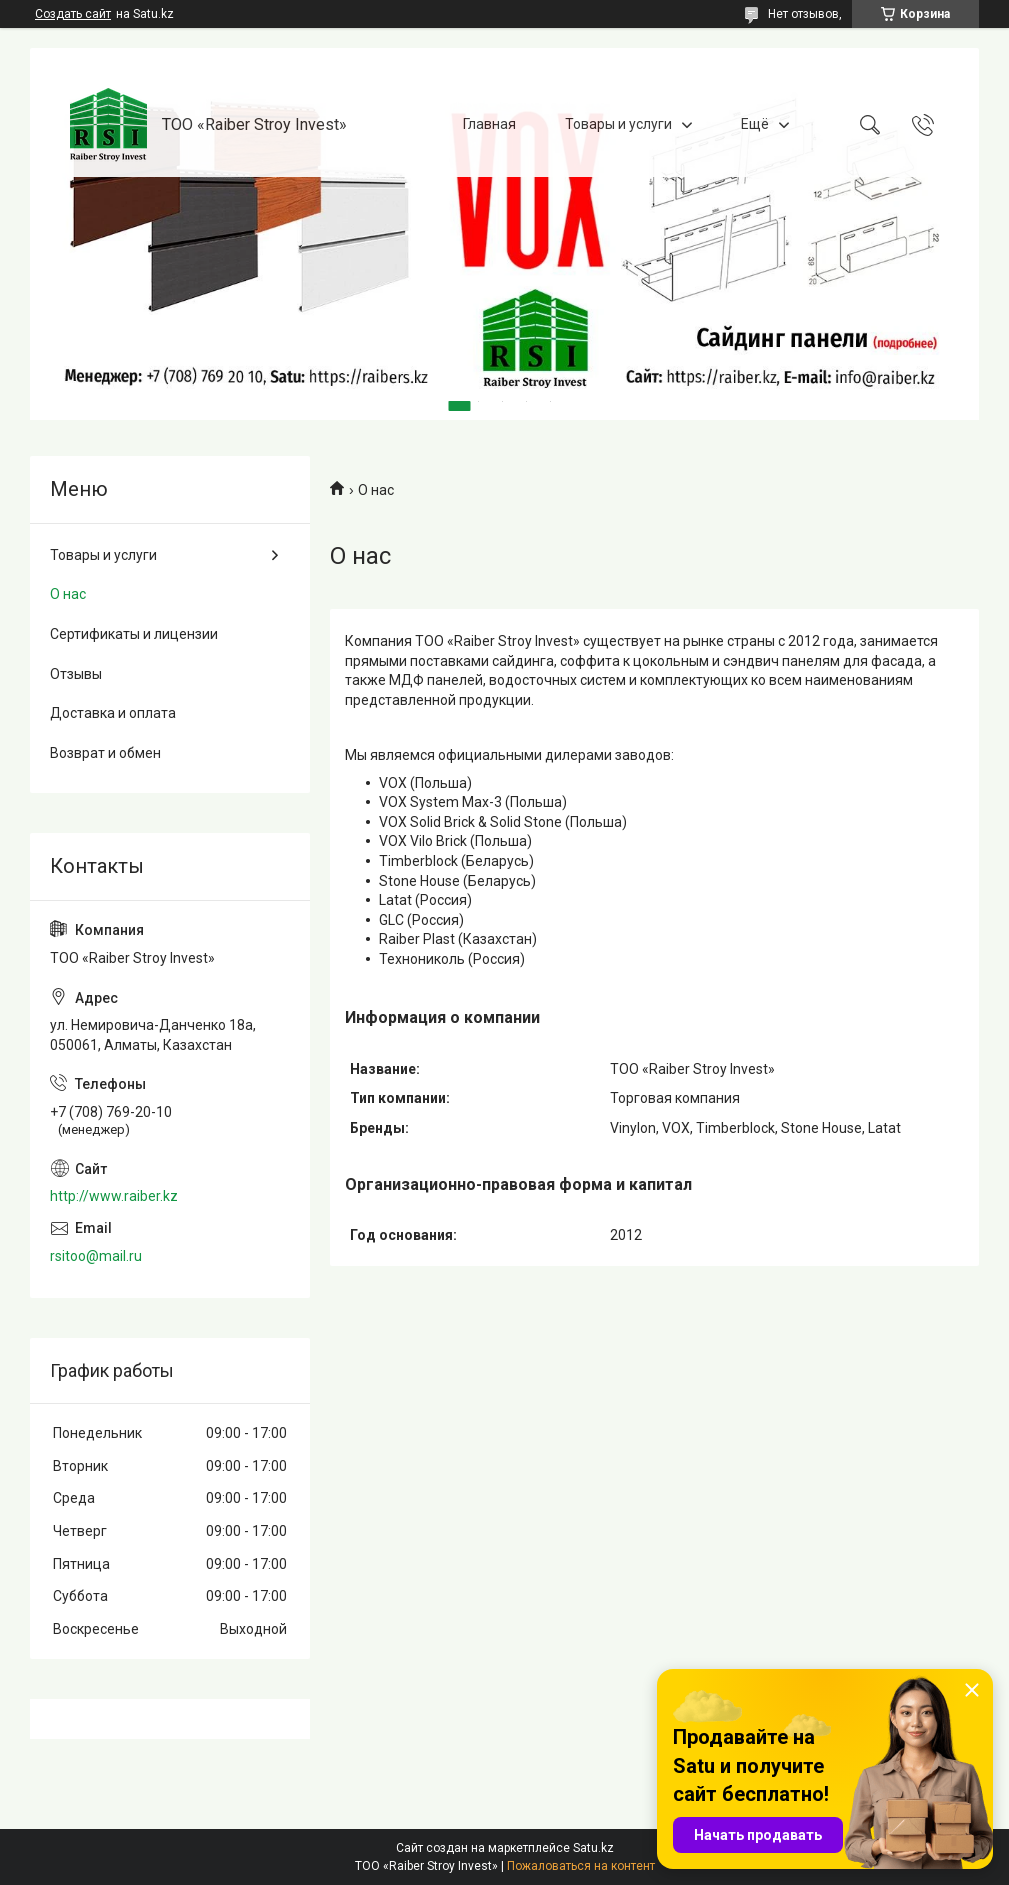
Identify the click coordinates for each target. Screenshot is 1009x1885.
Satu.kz (593, 1848)
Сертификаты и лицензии (134, 634)
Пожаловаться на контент (581, 1866)
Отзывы (76, 674)
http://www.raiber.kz (114, 1196)
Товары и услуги (618, 124)
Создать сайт (73, 14)
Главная (489, 124)
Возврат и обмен (105, 753)
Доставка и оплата (113, 713)
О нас (68, 594)
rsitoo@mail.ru (96, 1256)
